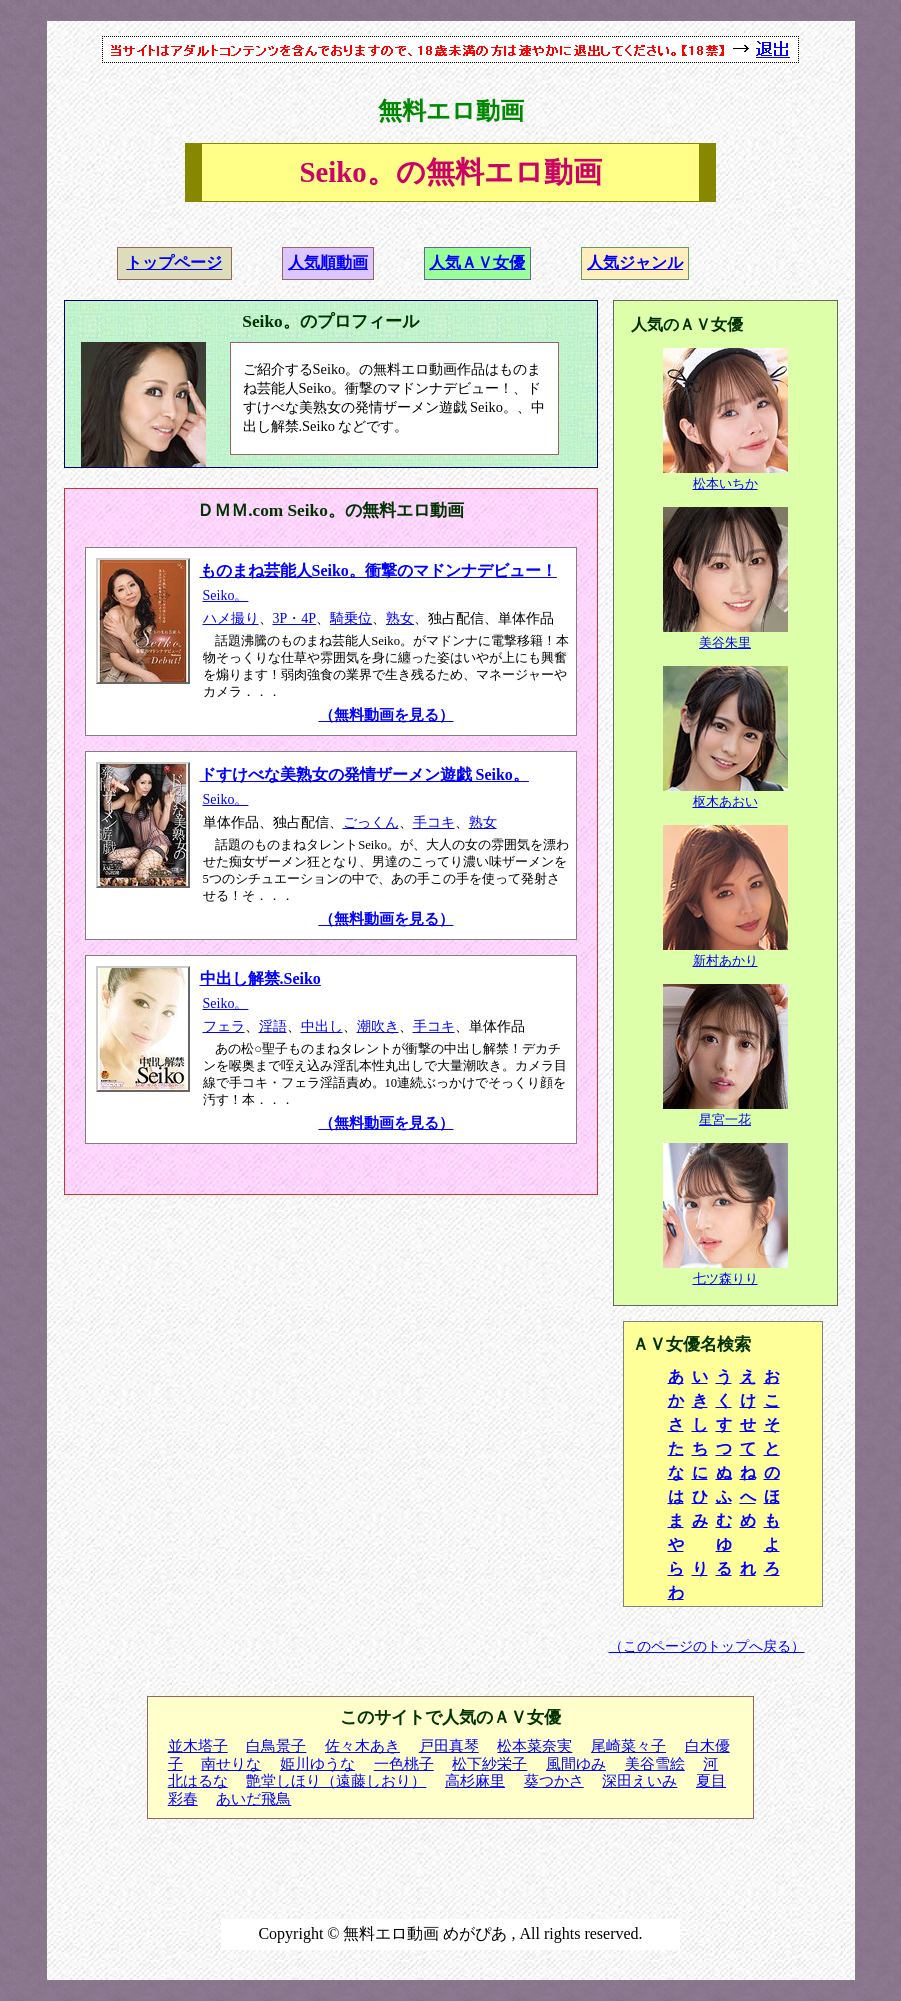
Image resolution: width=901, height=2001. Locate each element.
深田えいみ (639, 1781)
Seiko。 (226, 595)
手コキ (434, 822)
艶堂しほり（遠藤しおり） (336, 1781)
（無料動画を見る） (386, 715)
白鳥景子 (276, 1746)
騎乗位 (351, 618)
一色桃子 (404, 1764)
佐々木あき (362, 1746)
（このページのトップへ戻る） (707, 1646)
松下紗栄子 (489, 1764)
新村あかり (725, 960)
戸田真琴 (449, 1746)
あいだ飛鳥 (253, 1799)
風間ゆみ (576, 1764)
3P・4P (295, 618)
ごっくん (371, 822)
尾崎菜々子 (628, 1746)
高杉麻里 (475, 1781)
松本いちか (725, 483)
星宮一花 (725, 1119)
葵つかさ (554, 1781)
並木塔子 (198, 1746)
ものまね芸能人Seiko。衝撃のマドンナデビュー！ (378, 570)
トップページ (174, 262)
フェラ (224, 1026)
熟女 (400, 618)
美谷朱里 (725, 642)
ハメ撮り (231, 618)
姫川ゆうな (317, 1764)
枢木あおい (725, 801)
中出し (322, 1026)
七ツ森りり (725, 1278)
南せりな (231, 1764)
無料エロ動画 (451, 111)
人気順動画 (328, 262)
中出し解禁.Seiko (260, 978)
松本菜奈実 (534, 1746)
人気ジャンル (635, 262)
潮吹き (378, 1026)
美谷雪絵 (655, 1764)
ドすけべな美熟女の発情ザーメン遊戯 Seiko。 (364, 774)
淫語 (273, 1026)
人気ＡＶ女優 (477, 262)
